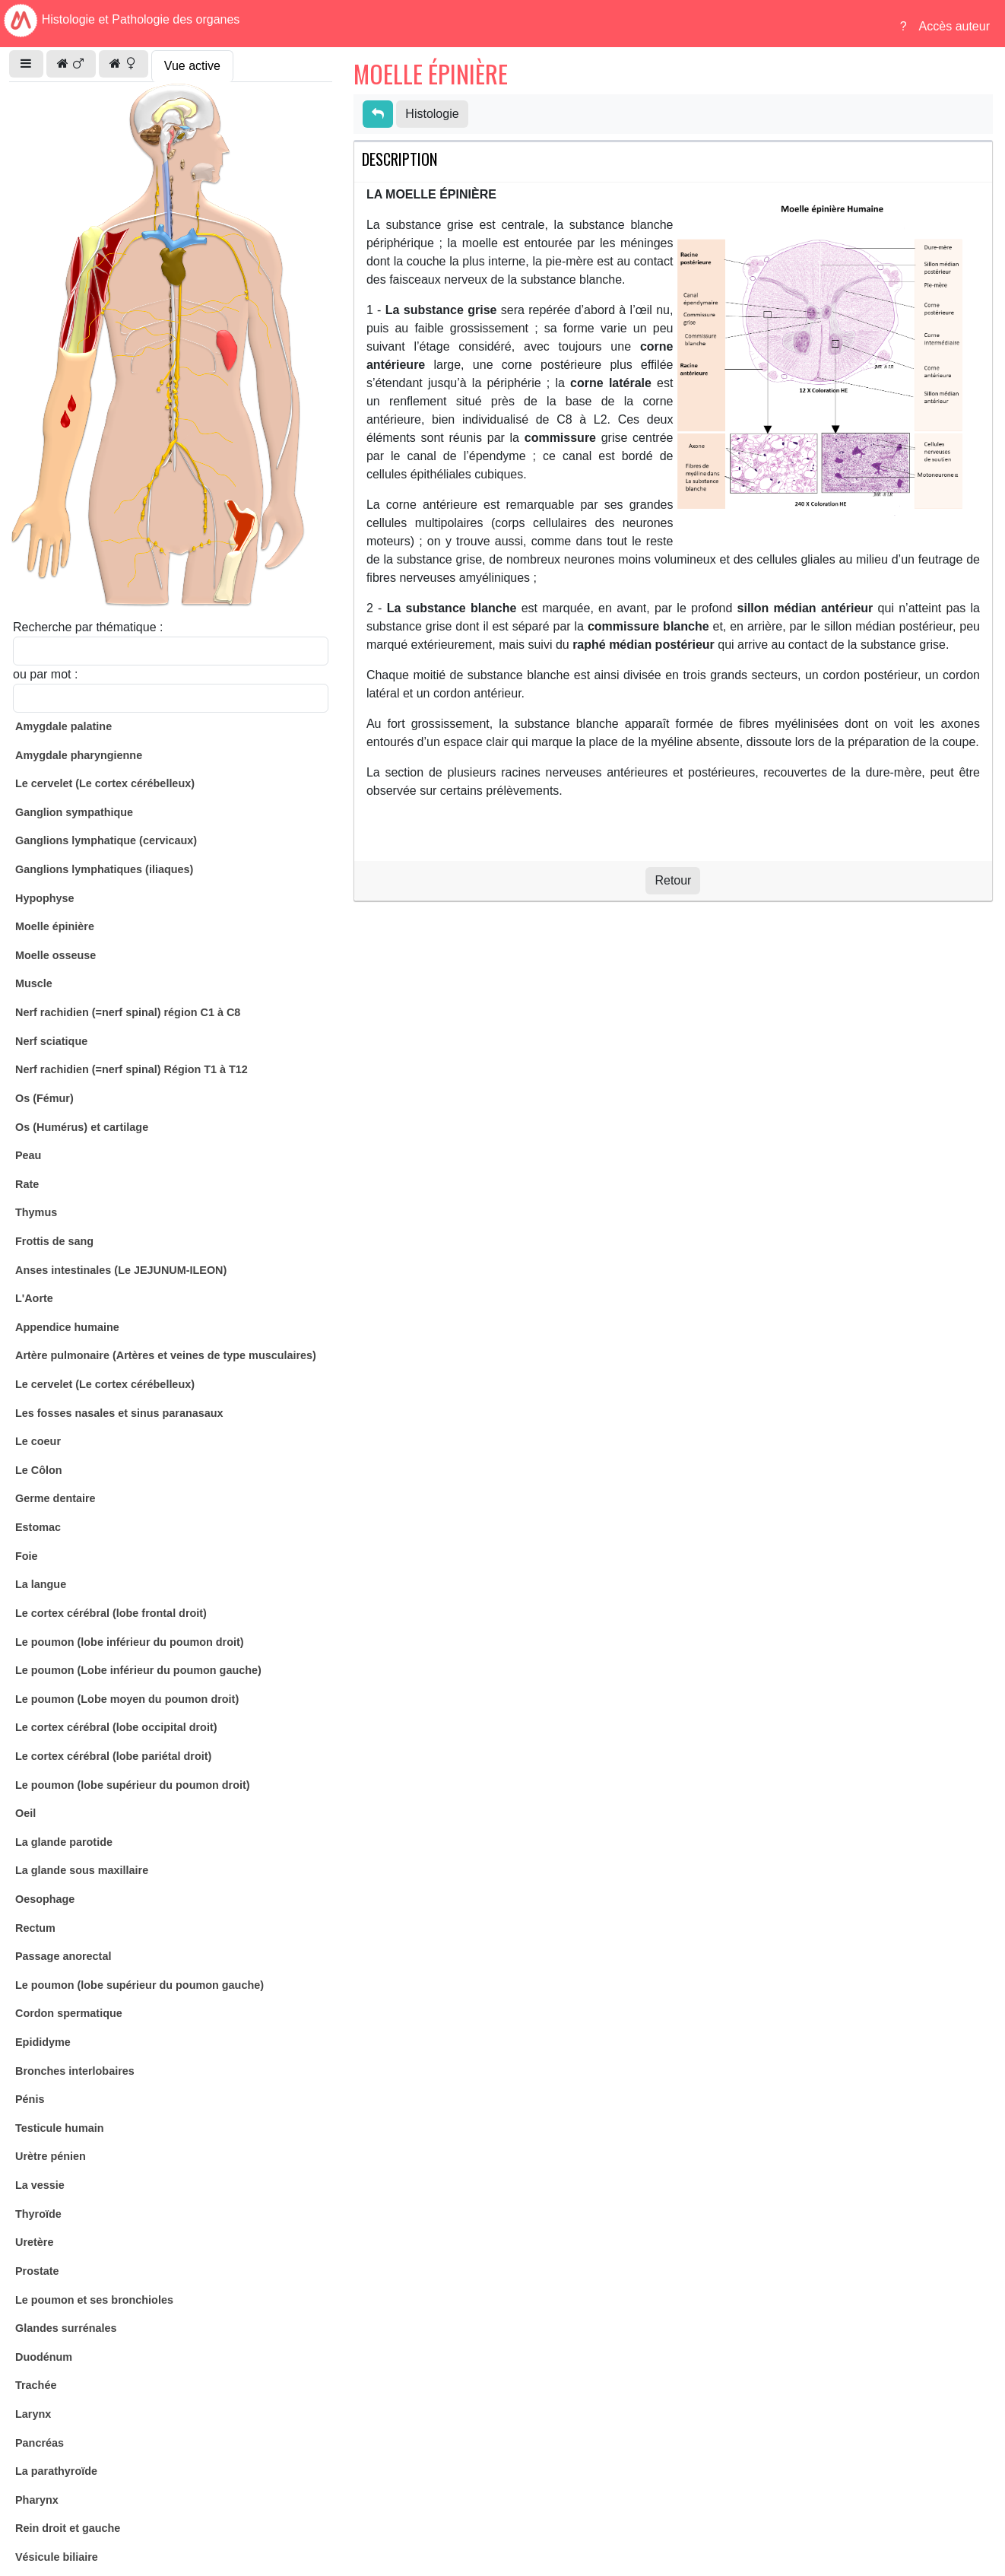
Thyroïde (38, 2214)
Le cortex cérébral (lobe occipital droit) (116, 1727)
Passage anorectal (63, 1956)
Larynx (33, 2414)
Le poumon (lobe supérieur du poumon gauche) (139, 1985)
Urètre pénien (50, 2156)
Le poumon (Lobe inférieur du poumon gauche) (138, 1670)
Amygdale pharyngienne (78, 755)
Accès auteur (954, 26)
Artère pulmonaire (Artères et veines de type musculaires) (165, 1355)
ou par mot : (45, 674)
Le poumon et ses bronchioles (94, 2300)
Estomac (38, 1527)
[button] (26, 64)
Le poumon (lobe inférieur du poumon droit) (129, 1642)
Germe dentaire (55, 1498)
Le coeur (38, 1441)
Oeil (25, 1813)
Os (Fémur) (44, 1098)
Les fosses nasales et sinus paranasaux (119, 1413)
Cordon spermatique (68, 2013)
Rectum (35, 1928)
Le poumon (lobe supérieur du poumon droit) (132, 1785)
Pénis (29, 2099)
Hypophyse (45, 898)
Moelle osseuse (55, 955)
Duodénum (43, 2357)
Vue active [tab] (192, 65)
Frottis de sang (54, 1241)
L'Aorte (34, 1298)
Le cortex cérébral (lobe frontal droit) (111, 1613)
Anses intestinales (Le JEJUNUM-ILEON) (121, 1270)
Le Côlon (38, 1470)
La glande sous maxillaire (81, 1870)
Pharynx (37, 2500)
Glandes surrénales (66, 2328)
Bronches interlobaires (75, 2071)
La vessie (40, 2185)
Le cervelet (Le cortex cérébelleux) (105, 783)
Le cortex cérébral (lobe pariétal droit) (113, 1756)
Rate (27, 1184)
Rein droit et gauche (67, 2528)
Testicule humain (59, 2128)
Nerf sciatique (51, 1041)
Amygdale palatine (63, 726)
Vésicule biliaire (56, 2557)
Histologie (431, 113)
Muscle (33, 983)
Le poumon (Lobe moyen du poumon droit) (127, 1699)
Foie (26, 1556)
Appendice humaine (67, 1327)
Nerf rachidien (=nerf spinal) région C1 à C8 (127, 1012)
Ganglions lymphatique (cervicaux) (106, 840)
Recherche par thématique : (88, 627)
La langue (40, 1584)
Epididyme (43, 2042)
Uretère (34, 2242)
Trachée (35, 2385)
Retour (673, 880)
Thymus (36, 1212)
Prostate (37, 2271)
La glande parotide (64, 1842)
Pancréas (39, 2443)
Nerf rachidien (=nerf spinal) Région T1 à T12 (131, 1069)
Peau (28, 1155)
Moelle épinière (54, 926)
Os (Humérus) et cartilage (81, 1127)
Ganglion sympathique (74, 812)
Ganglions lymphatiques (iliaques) (104, 869)
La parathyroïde (56, 2471)
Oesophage (45, 1899)
